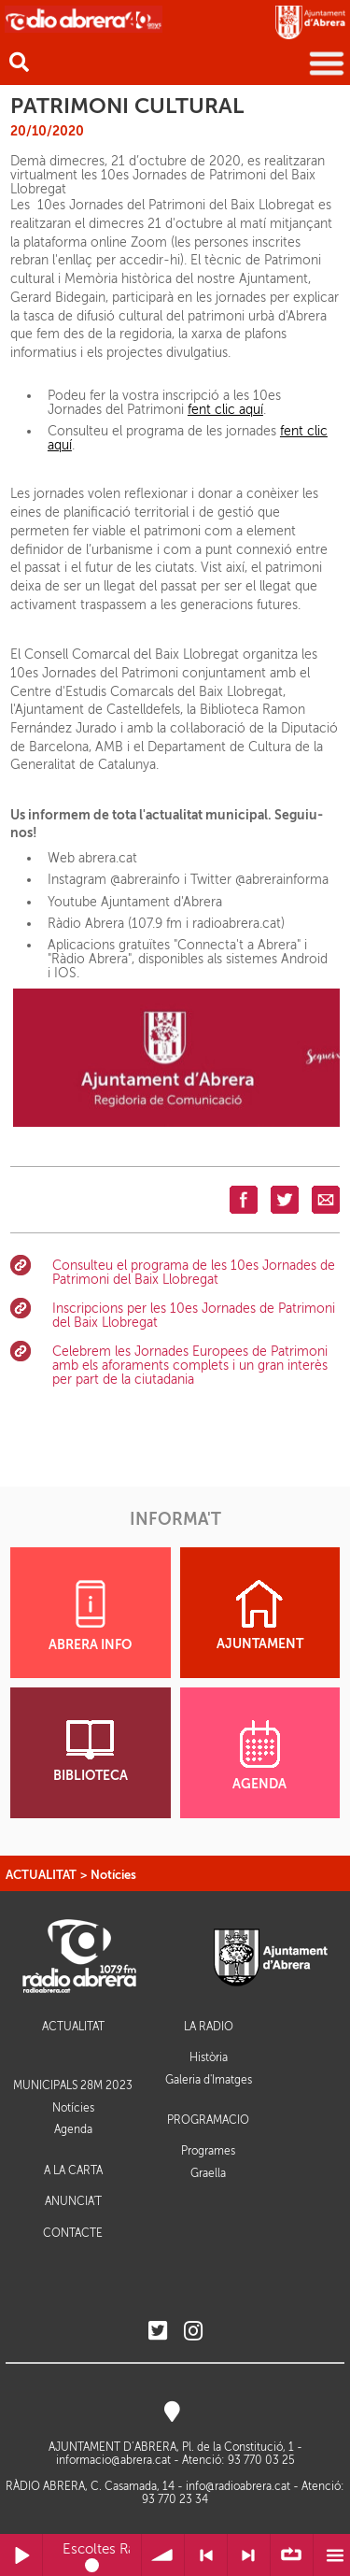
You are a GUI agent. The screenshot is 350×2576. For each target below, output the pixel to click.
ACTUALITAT (41, 1875)
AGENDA (259, 1755)
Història (208, 2057)
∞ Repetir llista (292, 2555)
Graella (208, 2173)
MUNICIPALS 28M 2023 (73, 2085)
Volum (163, 2555)
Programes (208, 2150)
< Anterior (206, 2555)
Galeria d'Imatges (208, 2079)
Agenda (73, 2129)
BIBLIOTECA (90, 1751)
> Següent (249, 2555)
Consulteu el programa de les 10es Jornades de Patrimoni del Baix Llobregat (193, 1273)
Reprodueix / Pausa (21, 2555)
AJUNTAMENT (260, 1615)
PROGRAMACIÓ (208, 2120)
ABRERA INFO (90, 1616)
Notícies (113, 1875)
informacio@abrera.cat (113, 2460)
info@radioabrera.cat (238, 2486)
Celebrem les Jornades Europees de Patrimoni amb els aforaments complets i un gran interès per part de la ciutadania (190, 1366)
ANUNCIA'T (73, 2202)
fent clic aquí (225, 410)
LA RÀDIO (208, 2027)
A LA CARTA (73, 2171)
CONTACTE (73, 2233)
